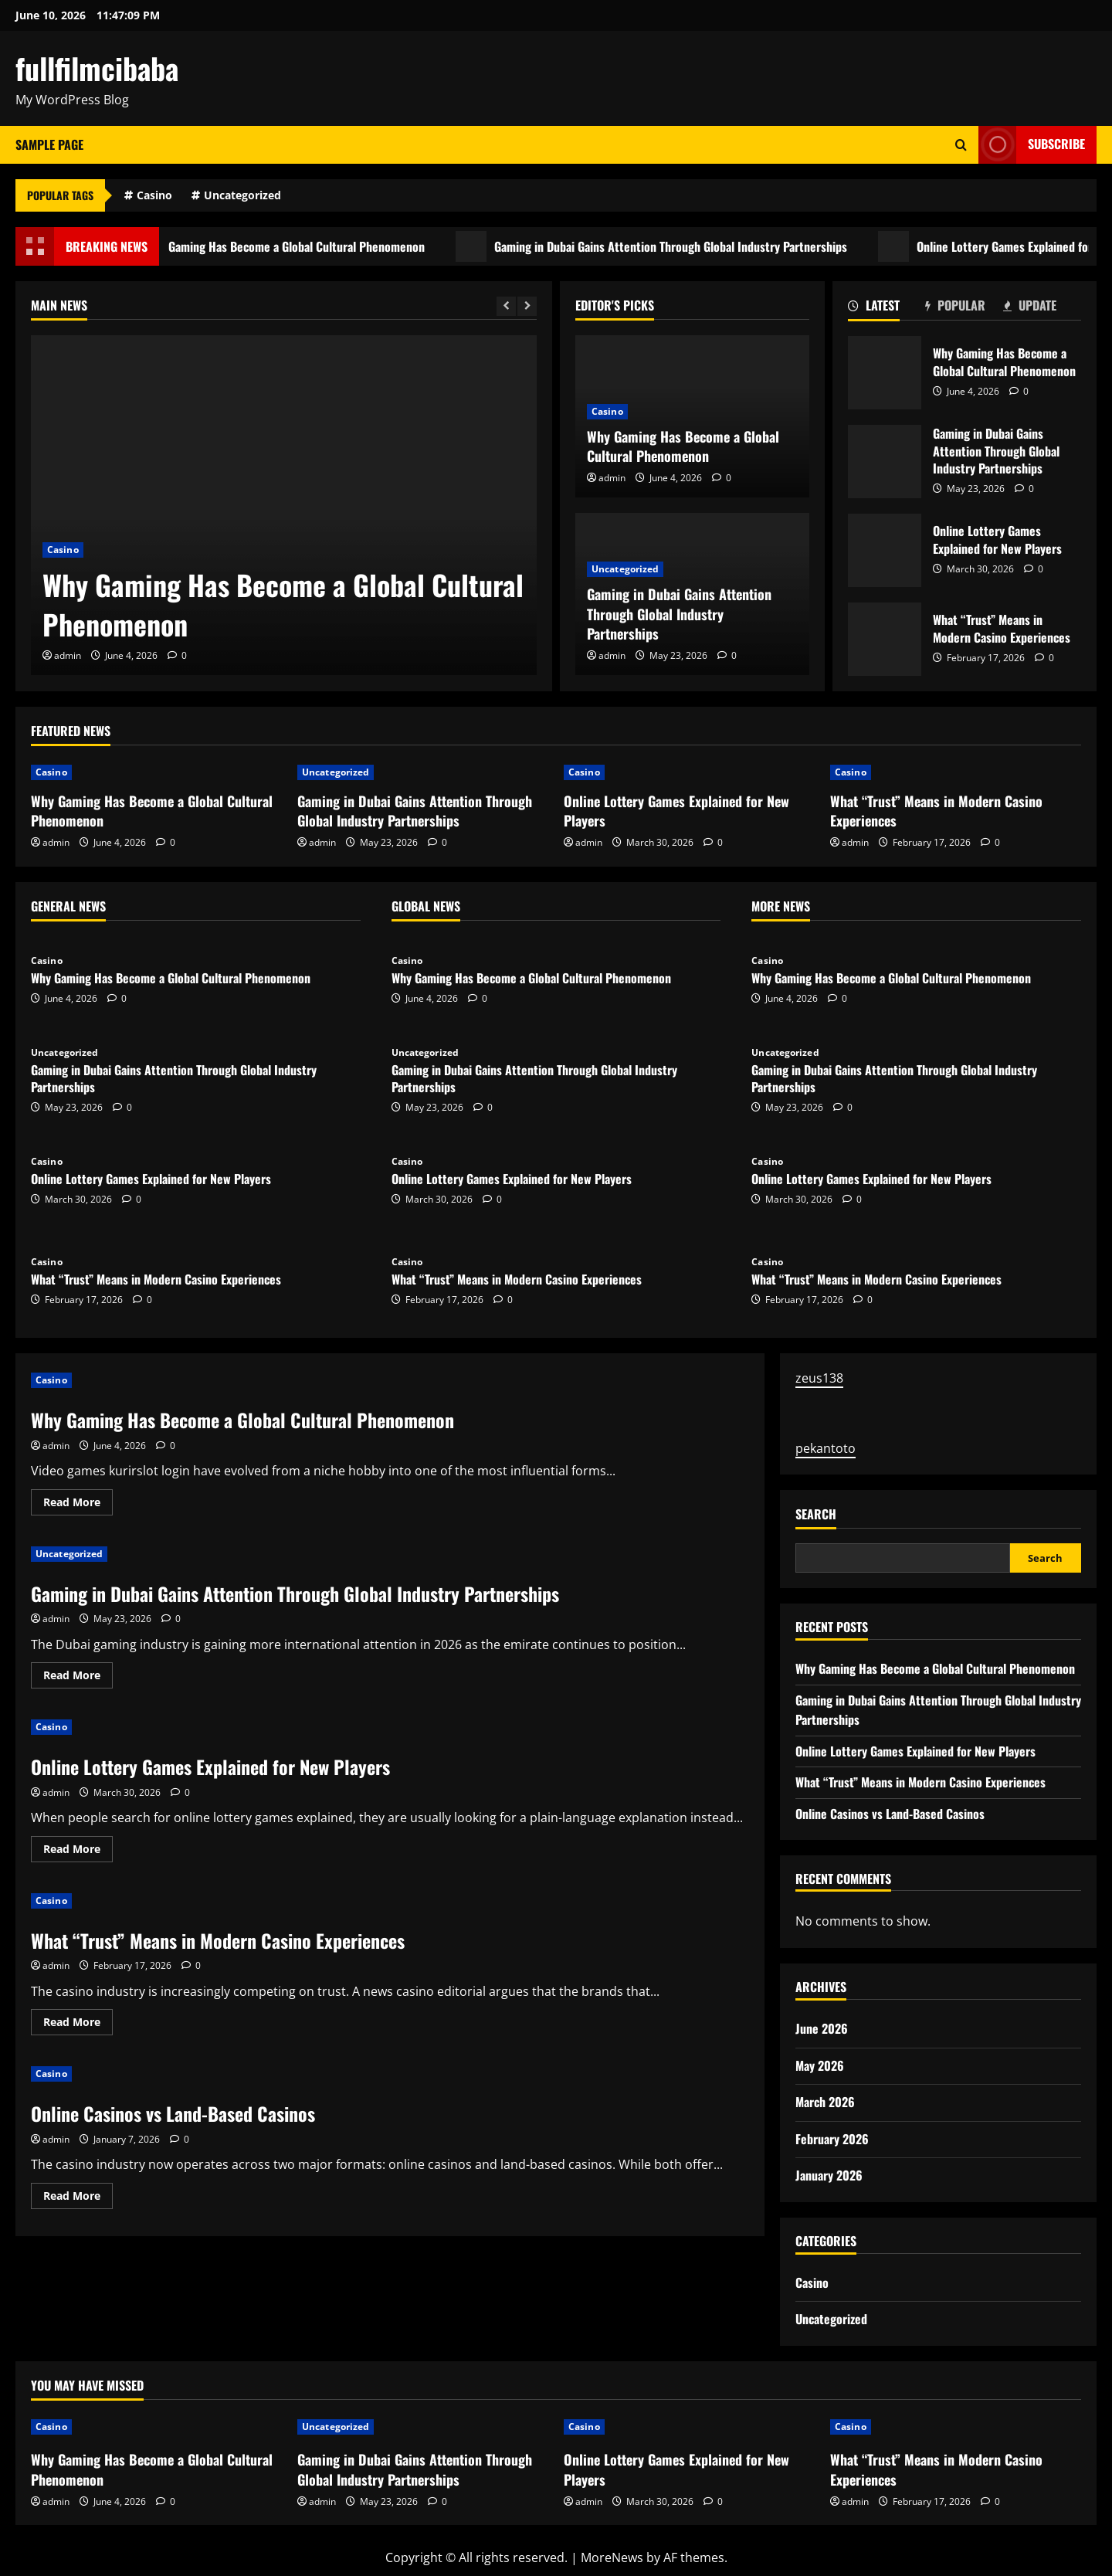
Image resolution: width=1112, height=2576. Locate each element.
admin (67, 655)
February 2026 (832, 2139)
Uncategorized (242, 195)
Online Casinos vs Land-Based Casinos (173, 2113)
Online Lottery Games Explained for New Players (884, 550)
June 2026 (821, 2028)
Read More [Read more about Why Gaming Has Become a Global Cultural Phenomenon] (78, 1504)
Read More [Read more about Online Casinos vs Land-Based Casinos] (78, 2198)
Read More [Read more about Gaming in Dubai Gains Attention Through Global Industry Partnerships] (78, 1677)
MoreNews (612, 2557)
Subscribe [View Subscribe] (1031, 145)
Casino (154, 195)
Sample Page (49, 144)
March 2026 (825, 2101)
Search (815, 1514)
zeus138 (819, 1377)
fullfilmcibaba (96, 68)
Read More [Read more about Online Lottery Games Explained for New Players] (78, 1851)
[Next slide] (527, 306)
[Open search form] (961, 145)
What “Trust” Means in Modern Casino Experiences (884, 639)
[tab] (887, 308)
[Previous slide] (506, 306)
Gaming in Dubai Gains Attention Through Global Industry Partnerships (697, 246)
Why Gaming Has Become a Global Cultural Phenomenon (312, 246)
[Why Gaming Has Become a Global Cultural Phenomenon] (284, 505)
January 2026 (829, 2175)
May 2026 (819, 2065)
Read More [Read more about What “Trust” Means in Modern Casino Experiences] (78, 2024)
